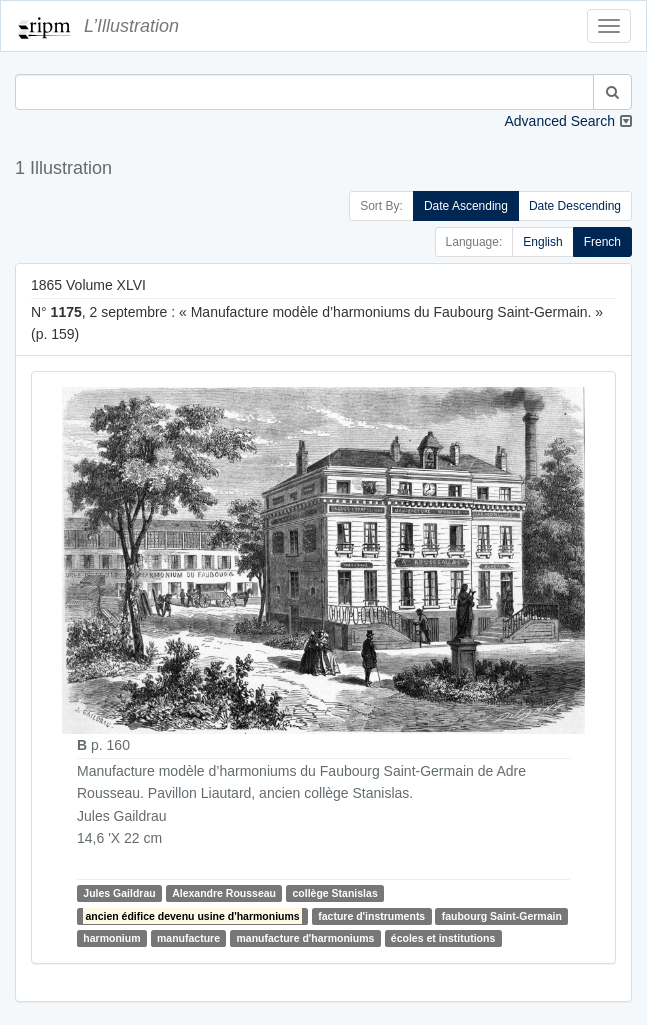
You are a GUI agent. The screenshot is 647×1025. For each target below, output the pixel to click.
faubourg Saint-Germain (502, 916)
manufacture (188, 938)
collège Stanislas (335, 893)
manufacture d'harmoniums (305, 938)
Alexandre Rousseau (224, 893)
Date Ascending (466, 206)
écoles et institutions (443, 938)
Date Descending (575, 206)
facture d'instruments (371, 916)
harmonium (111, 938)
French (602, 242)
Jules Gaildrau (119, 893)
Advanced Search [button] (559, 121)
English (542, 242)
